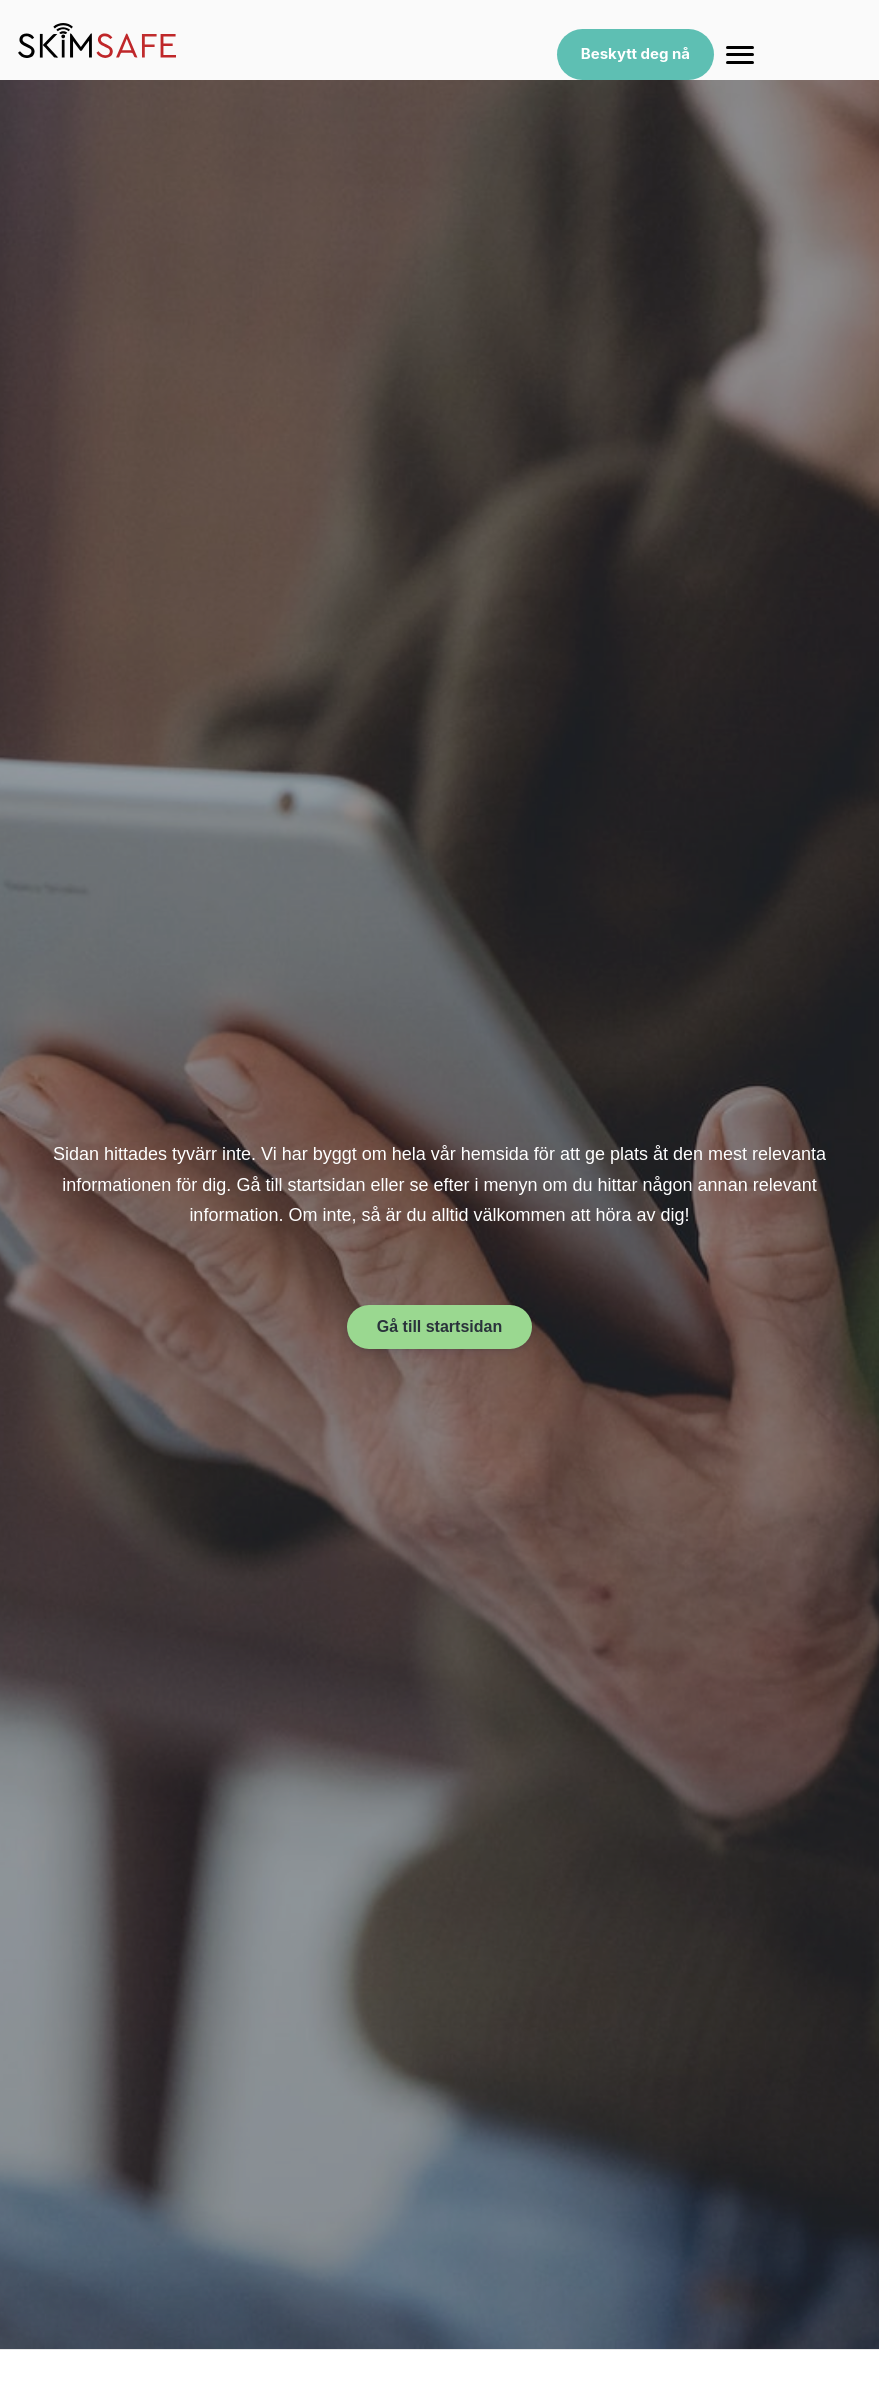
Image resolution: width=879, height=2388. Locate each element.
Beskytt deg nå (635, 53)
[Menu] (740, 55)
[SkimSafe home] (97, 40)
